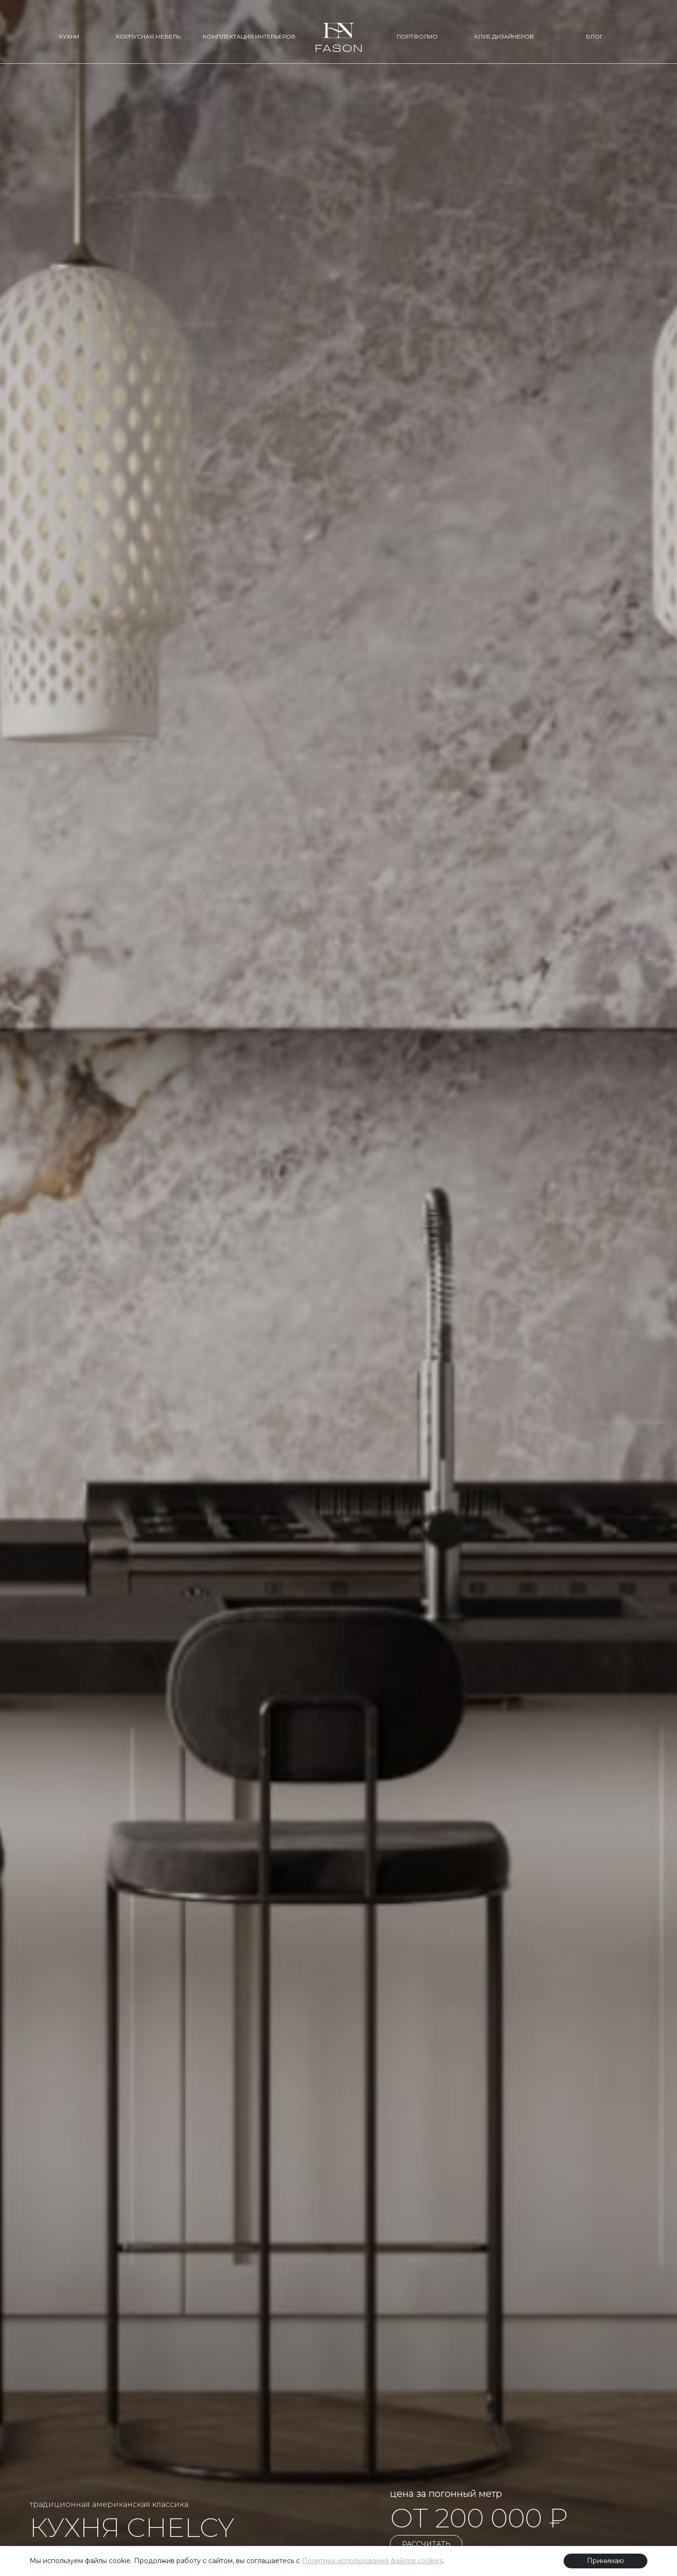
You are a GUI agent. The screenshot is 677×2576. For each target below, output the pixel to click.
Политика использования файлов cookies (372, 2560)
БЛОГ (594, 36)
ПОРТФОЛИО (417, 36)
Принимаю (605, 2560)
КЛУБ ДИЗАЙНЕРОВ (504, 36)
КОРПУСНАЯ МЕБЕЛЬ (148, 36)
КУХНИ (69, 36)
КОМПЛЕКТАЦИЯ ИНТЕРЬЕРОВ (249, 36)
